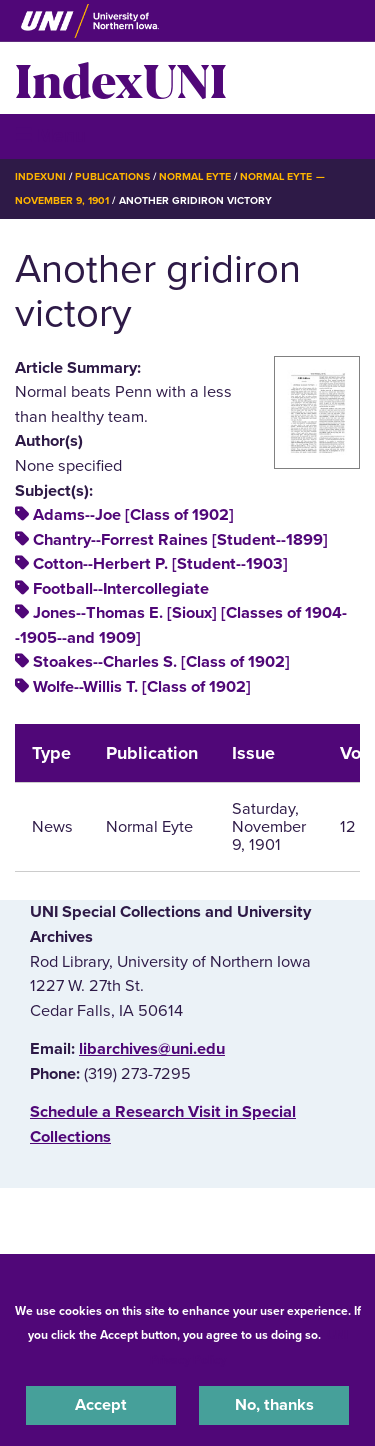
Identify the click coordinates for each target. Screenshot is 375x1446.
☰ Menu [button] (50, 135)
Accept (101, 1405)
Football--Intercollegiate (121, 589)
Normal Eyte (195, 176)
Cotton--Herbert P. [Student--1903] (160, 564)
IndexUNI (121, 78)
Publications (112, 176)
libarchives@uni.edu (152, 1049)
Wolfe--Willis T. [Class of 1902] (142, 687)
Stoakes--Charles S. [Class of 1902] (161, 662)
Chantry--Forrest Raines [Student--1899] (180, 540)
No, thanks (274, 1405)
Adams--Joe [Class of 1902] (133, 515)
